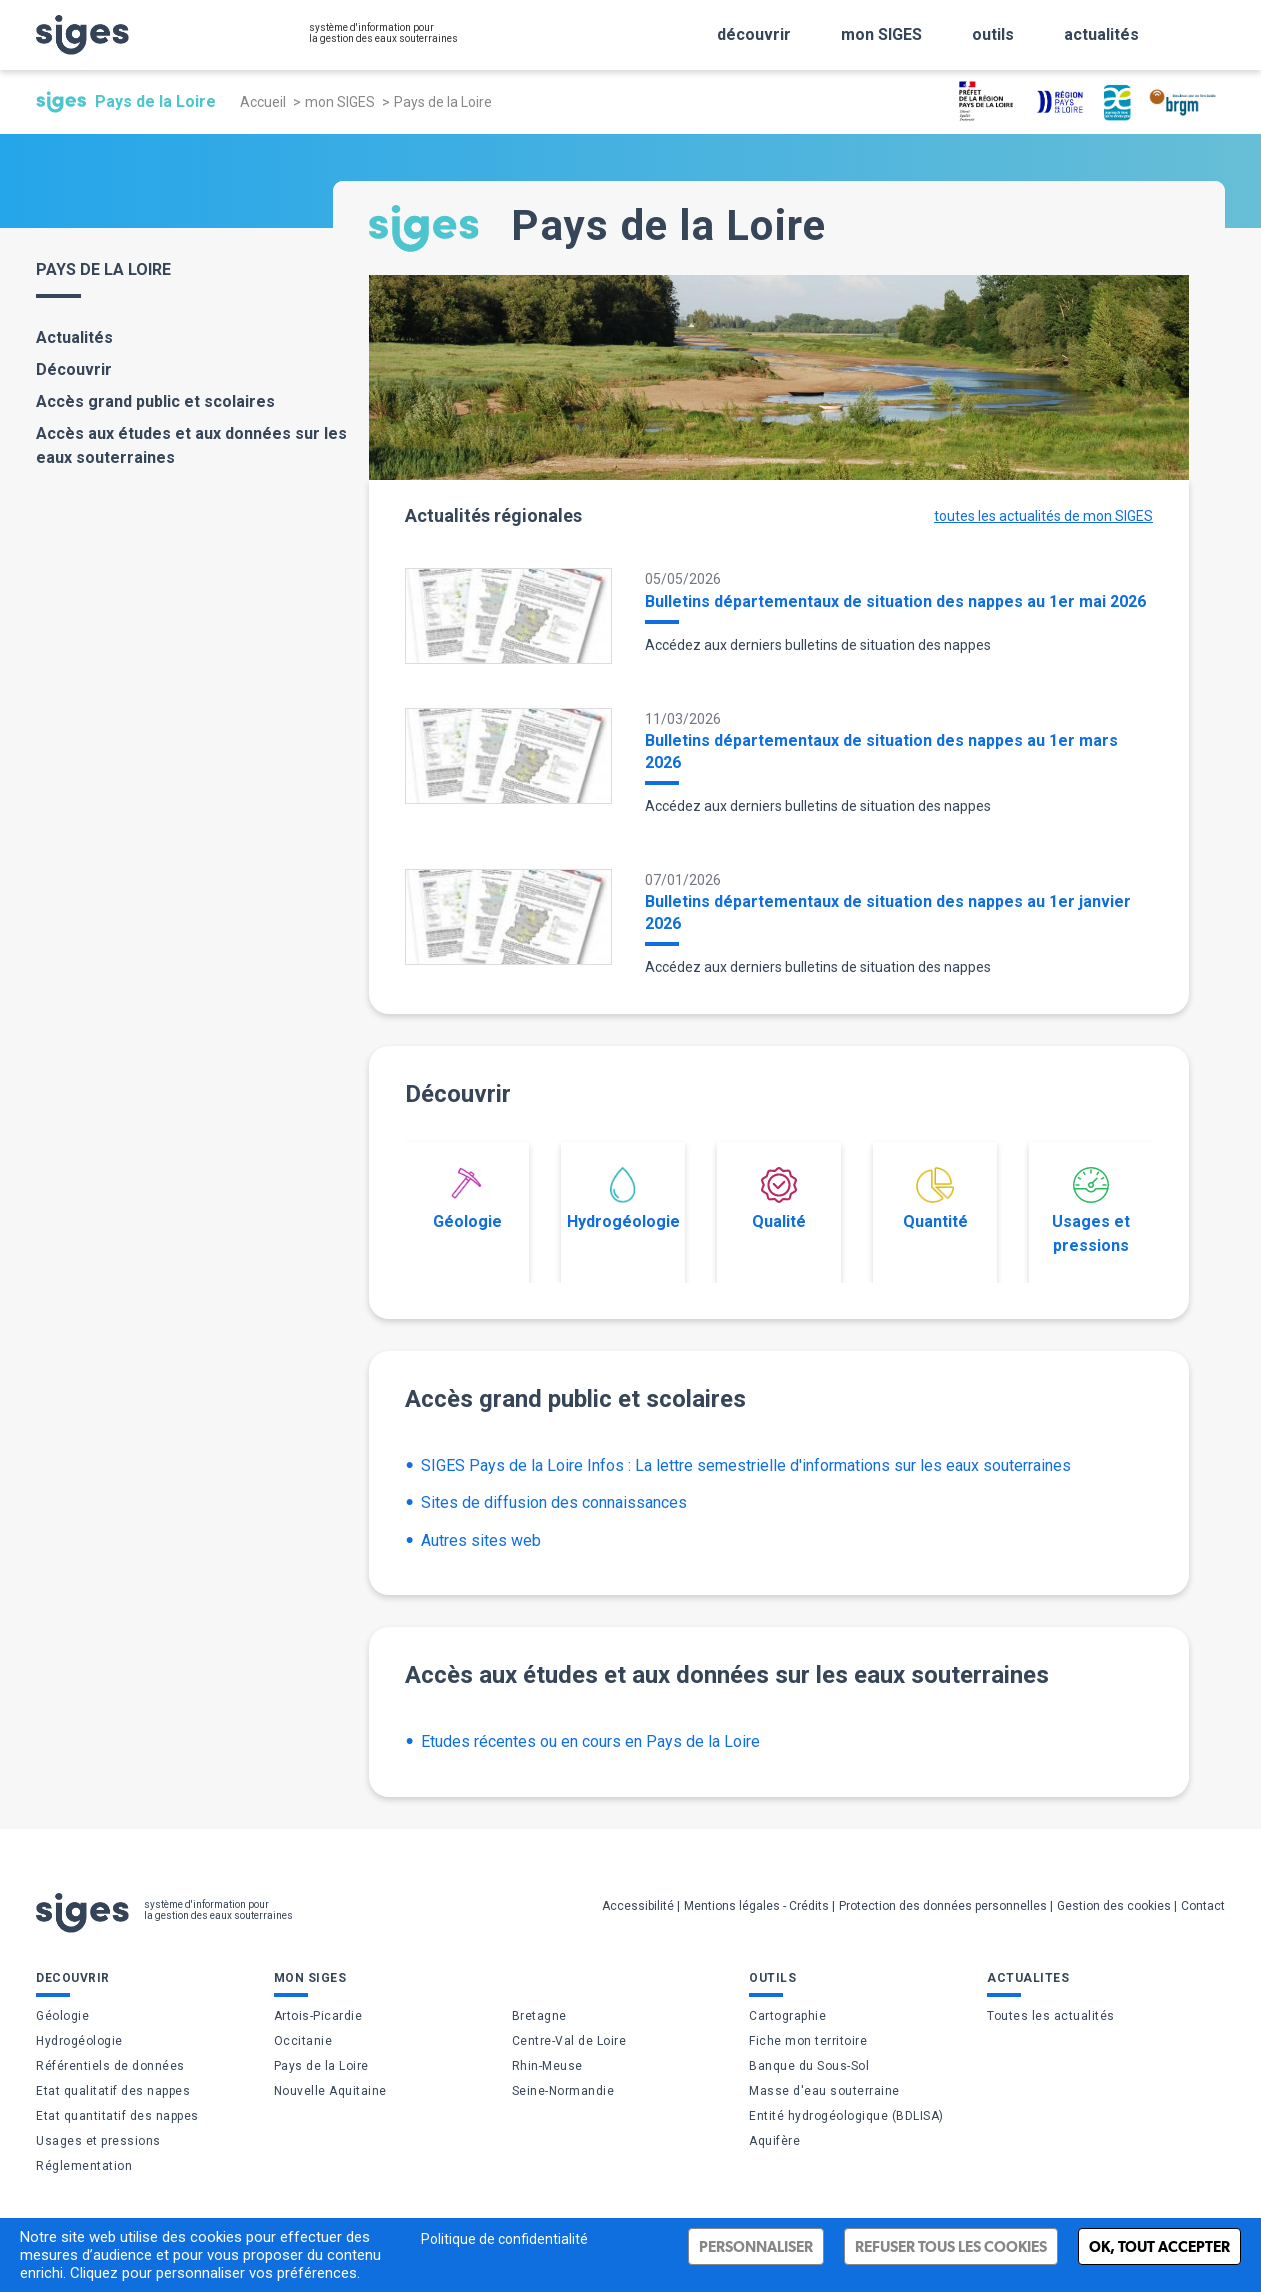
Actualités (74, 337)
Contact (1203, 1906)
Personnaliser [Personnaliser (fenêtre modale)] (756, 2246)
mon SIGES (340, 102)
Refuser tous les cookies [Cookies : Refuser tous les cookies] (951, 2246)
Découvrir (74, 369)
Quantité (935, 1199)
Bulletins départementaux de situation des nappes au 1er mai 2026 (895, 601)
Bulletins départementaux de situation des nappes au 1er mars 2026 (881, 751)
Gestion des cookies (1114, 1906)
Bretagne (539, 2016)
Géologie (467, 1199)
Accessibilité (638, 1906)
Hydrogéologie (623, 1199)
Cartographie (787, 2016)
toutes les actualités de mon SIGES (1043, 516)
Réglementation (84, 2166)
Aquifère (774, 2141)
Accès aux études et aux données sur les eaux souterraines (191, 445)
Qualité (779, 1199)
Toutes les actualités (1051, 2016)
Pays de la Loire (321, 2066)
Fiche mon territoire (808, 2041)
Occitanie (303, 2041)
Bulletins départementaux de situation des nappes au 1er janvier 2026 (888, 912)
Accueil (263, 102)
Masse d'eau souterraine (824, 2091)
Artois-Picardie (318, 2016)
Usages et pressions (1091, 1211)
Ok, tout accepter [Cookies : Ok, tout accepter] (1159, 2246)
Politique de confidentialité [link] (504, 2239)
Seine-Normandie (563, 2091)
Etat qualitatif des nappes (113, 2091)
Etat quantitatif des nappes (117, 2116)
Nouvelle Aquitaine (330, 2091)
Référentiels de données (110, 2066)
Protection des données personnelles (943, 1906)
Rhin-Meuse (547, 2066)
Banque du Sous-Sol (809, 2066)
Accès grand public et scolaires (155, 401)
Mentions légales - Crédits (756, 1906)
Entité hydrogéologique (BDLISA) (846, 2116)
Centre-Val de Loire (569, 2041)
